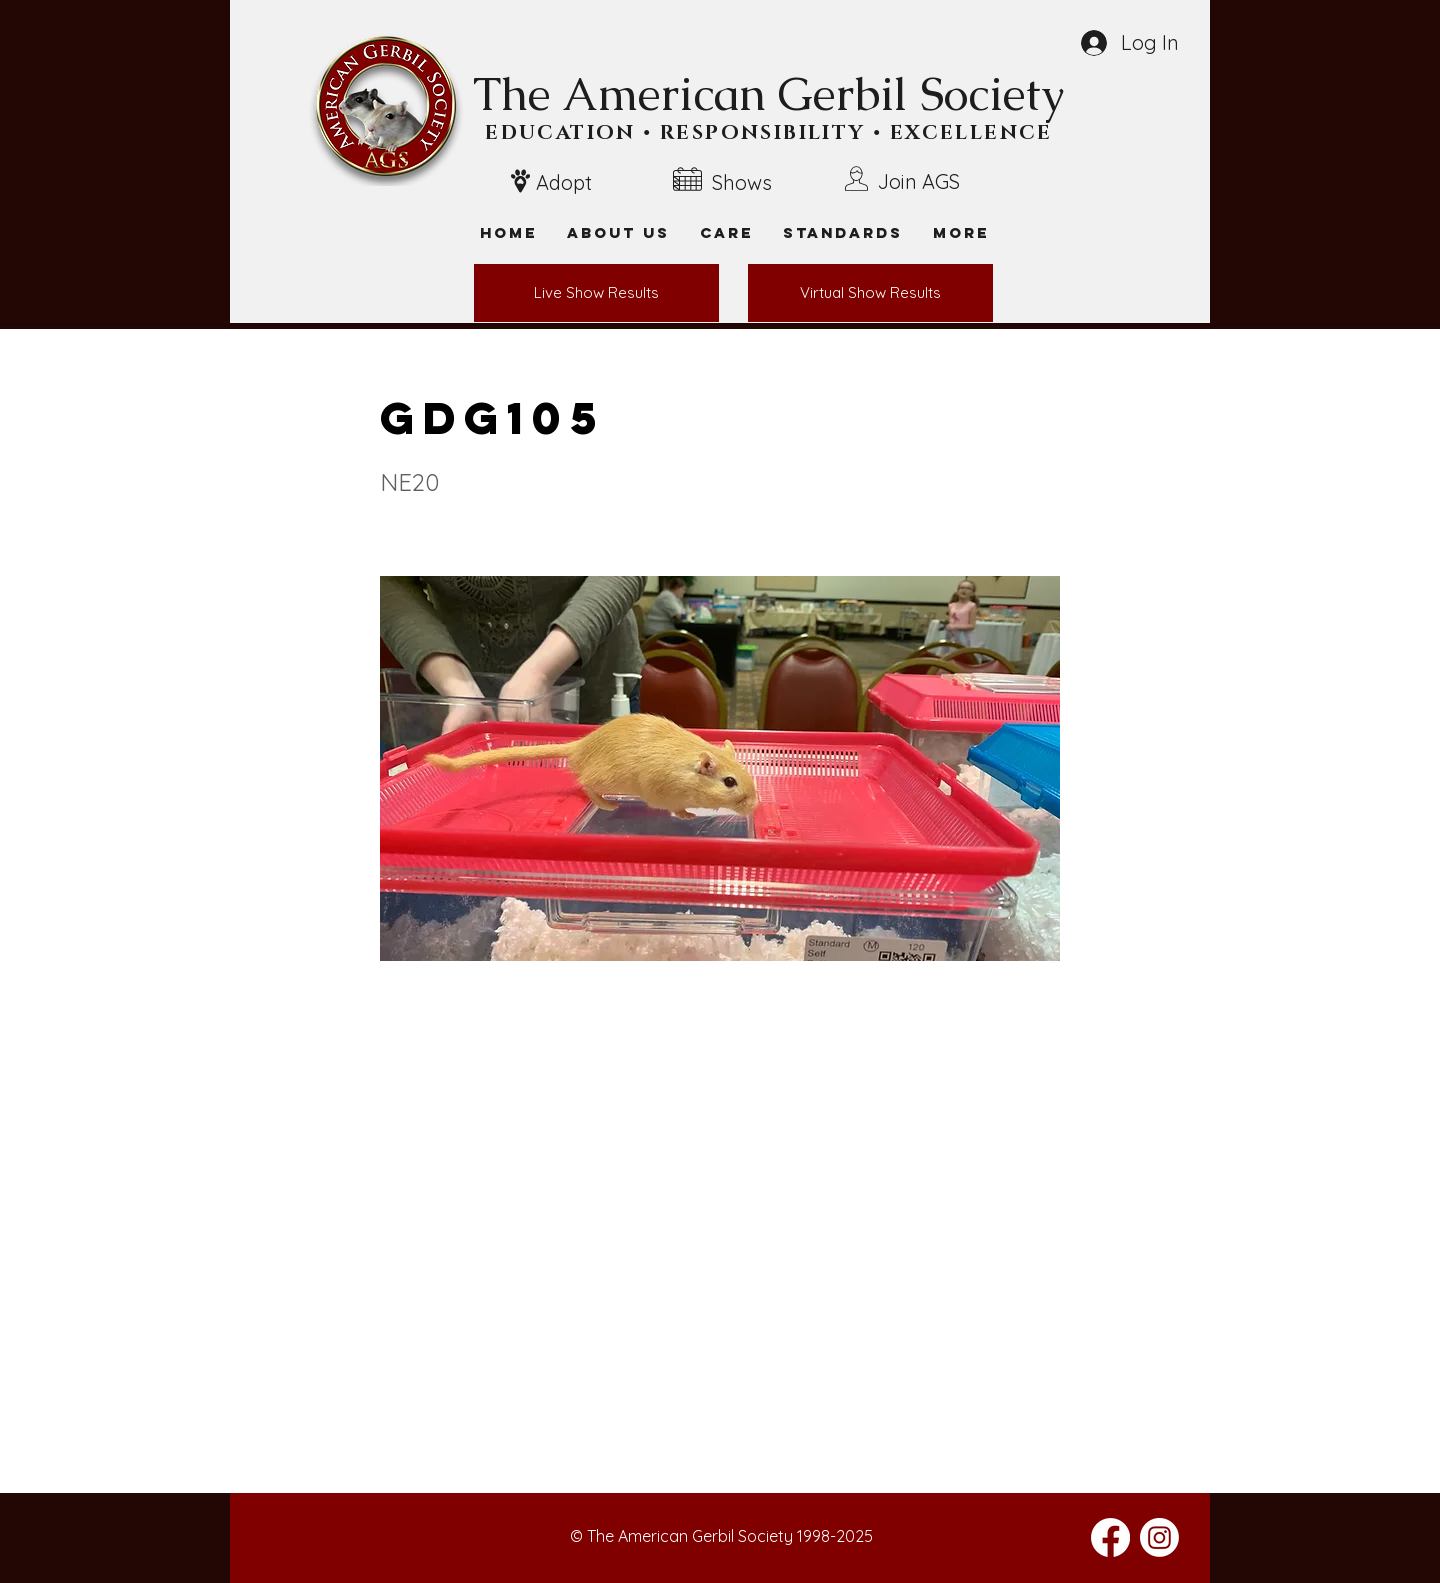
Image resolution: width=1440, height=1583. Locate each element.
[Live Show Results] (596, 293)
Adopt (564, 182)
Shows (742, 182)
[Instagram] (1159, 1537)
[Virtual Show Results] (870, 293)
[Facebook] (1110, 1537)
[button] (961, 232)
